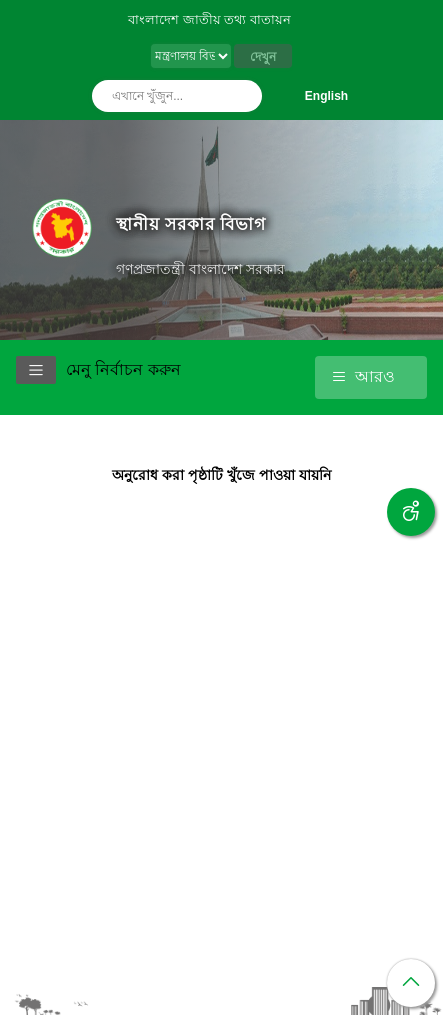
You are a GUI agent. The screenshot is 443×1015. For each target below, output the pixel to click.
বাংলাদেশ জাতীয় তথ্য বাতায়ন (209, 19)
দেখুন (263, 57)
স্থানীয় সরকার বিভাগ (191, 224)
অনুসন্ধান (242, 96)
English (326, 96)
